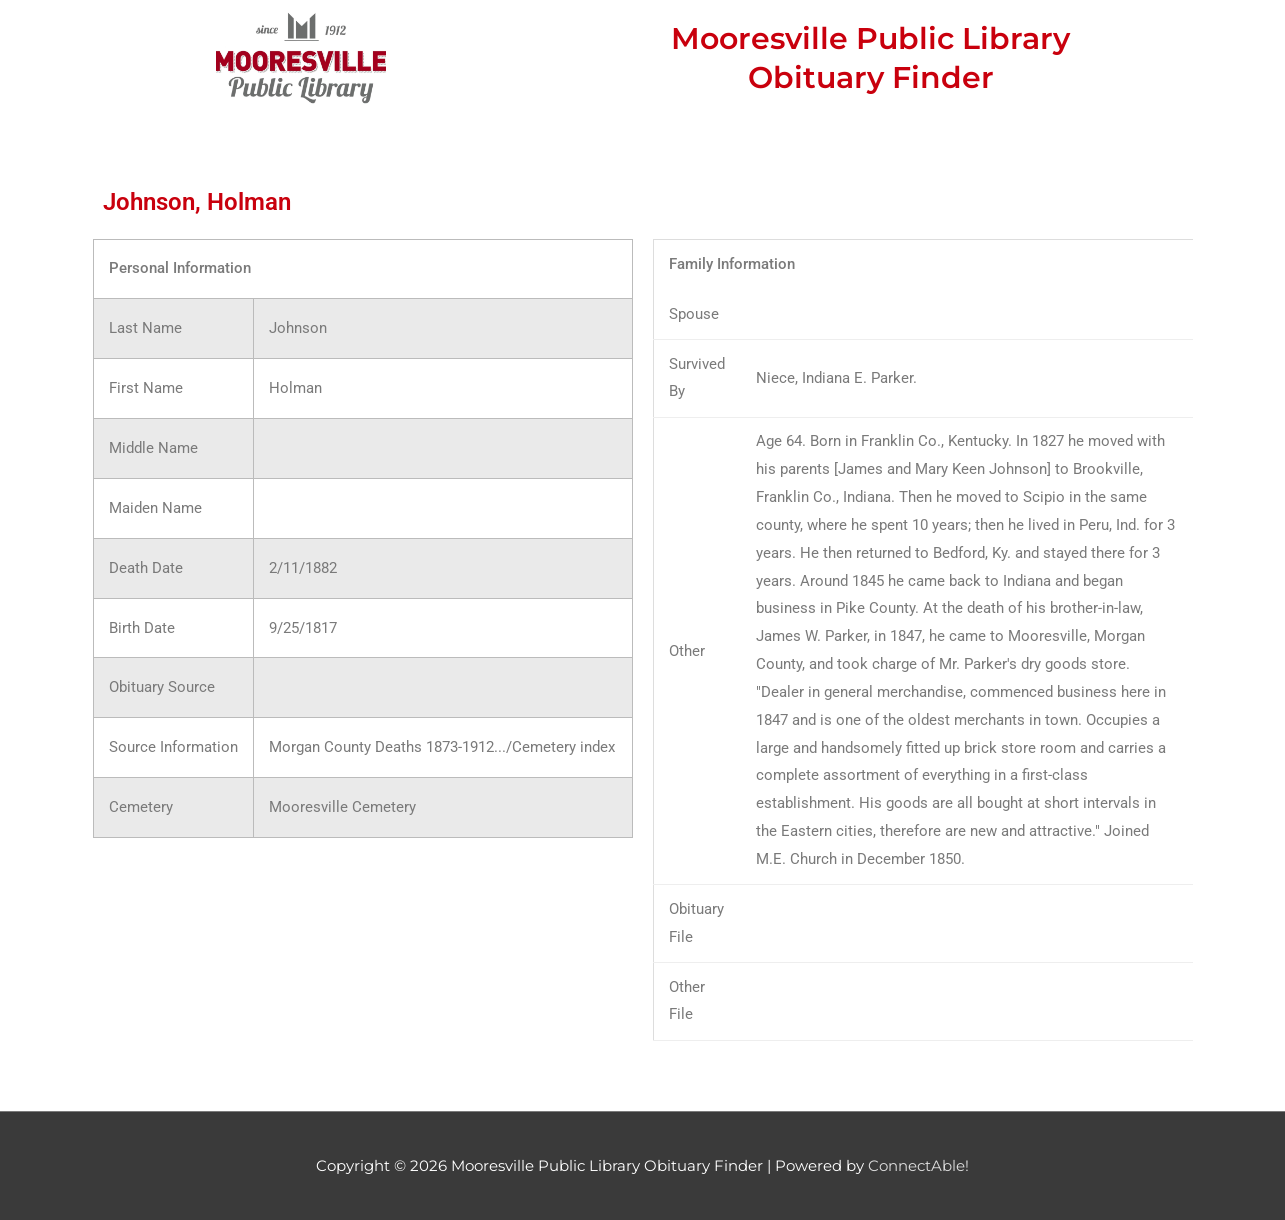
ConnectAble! (918, 1165)
